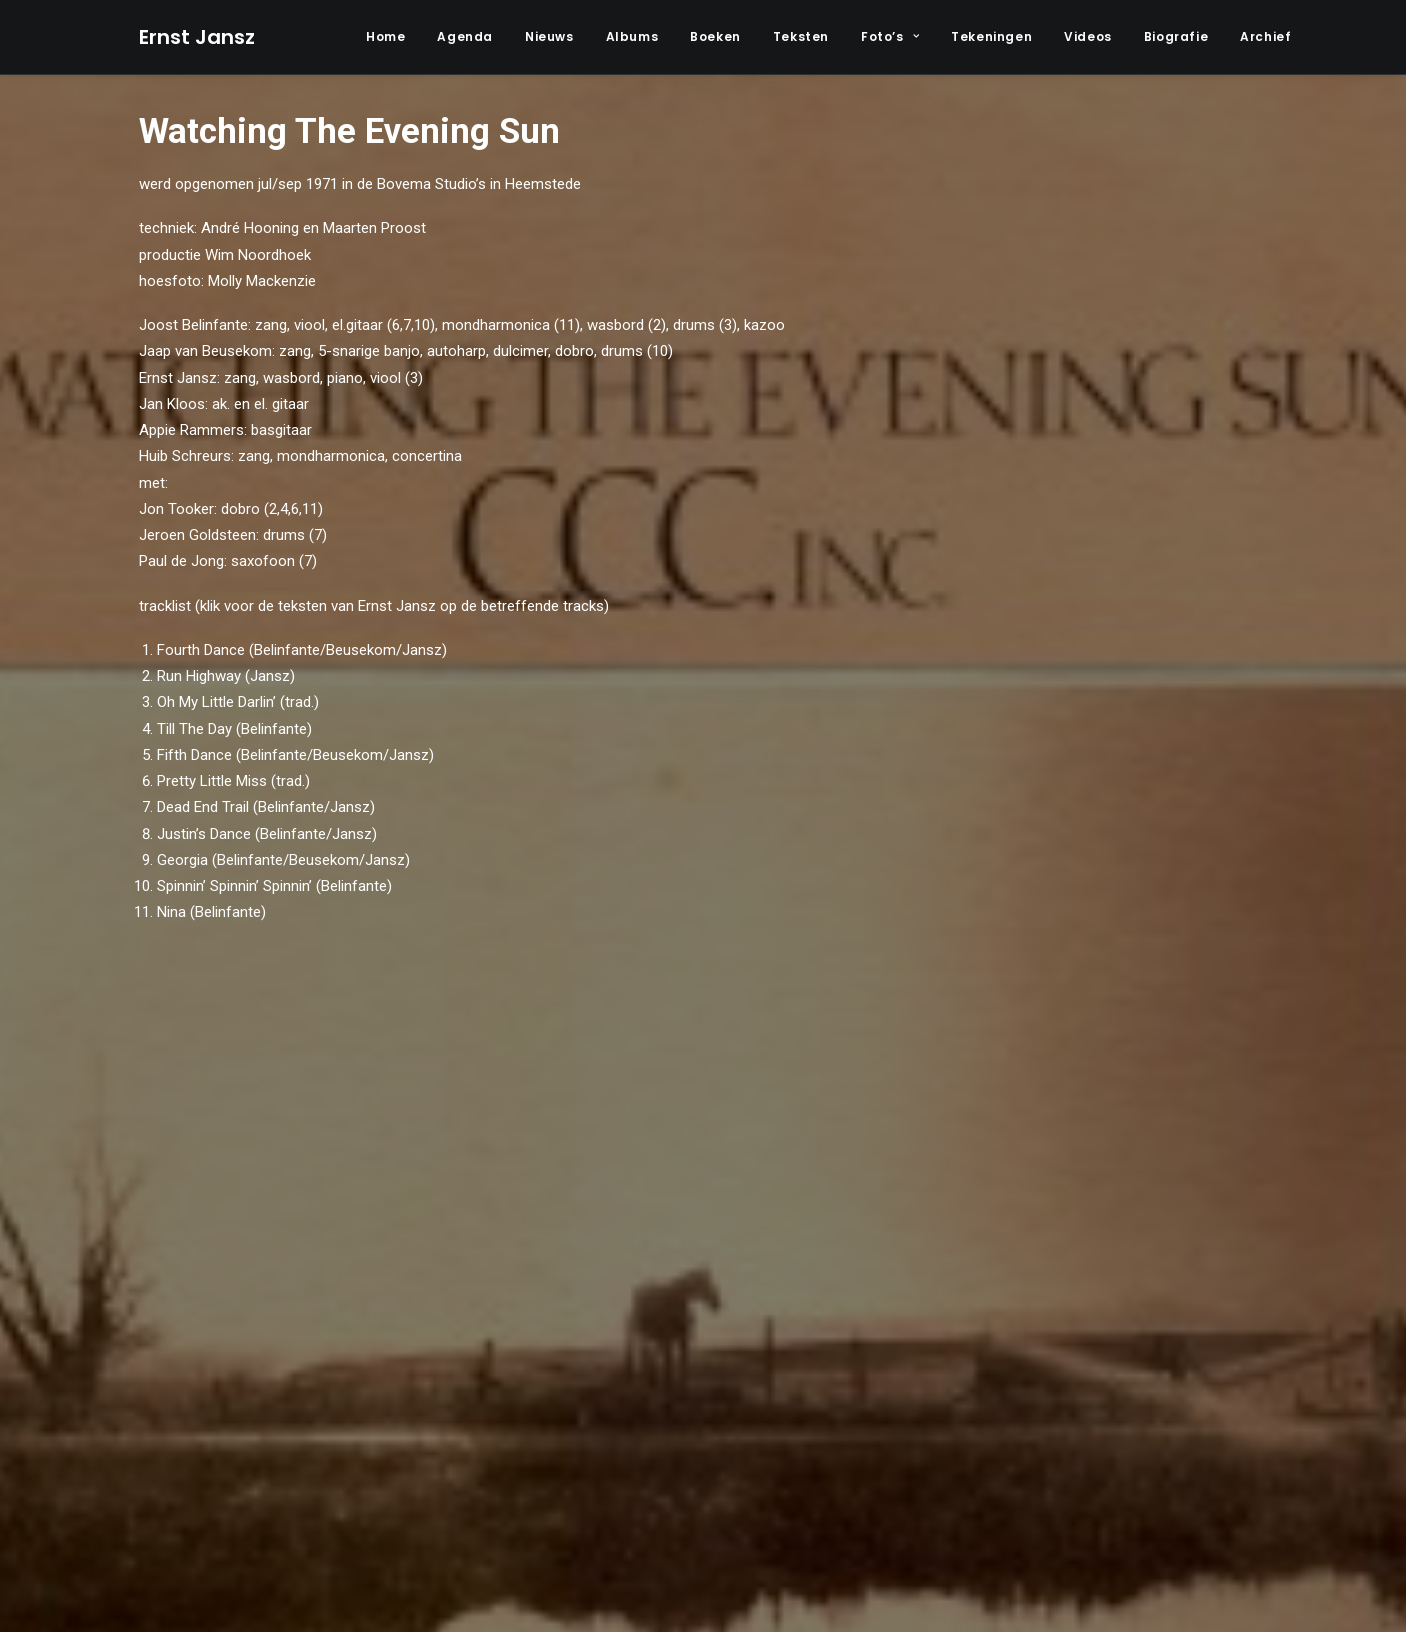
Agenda (465, 36)
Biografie (1176, 36)
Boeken (715, 36)
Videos (1088, 36)
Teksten (801, 36)
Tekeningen (991, 36)
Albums (632, 36)
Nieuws (549, 36)
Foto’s (890, 36)
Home (385, 36)
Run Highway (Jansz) (226, 676)
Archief (1265, 36)
